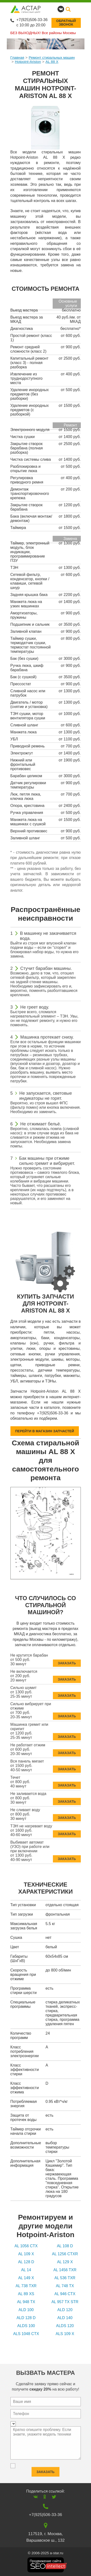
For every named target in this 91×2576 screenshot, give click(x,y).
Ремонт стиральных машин (52, 57)
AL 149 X (26, 2278)
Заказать (67, 1660)
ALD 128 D (26, 2318)
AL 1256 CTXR (65, 2254)
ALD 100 (25, 2310)
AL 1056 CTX (26, 2246)
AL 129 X (65, 2262)
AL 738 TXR (26, 2286)
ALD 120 (64, 2310)
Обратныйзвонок (66, 22)
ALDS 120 (65, 2326)
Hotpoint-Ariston (28, 62)
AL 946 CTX (64, 2294)
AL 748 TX (65, 2286)
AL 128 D (26, 2262)
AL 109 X (26, 2254)
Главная (17, 57)
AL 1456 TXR (64, 2270)
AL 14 (26, 2270)
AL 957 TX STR (64, 2302)
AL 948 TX (26, 2302)
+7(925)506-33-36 (32, 20)
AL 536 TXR (64, 2278)
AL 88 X (52, 62)
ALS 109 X (65, 2334)
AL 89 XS (26, 2294)
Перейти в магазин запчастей (44, 1431)
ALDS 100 (26, 2326)
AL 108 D (65, 2246)
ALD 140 (64, 2318)
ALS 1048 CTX (26, 2334)
